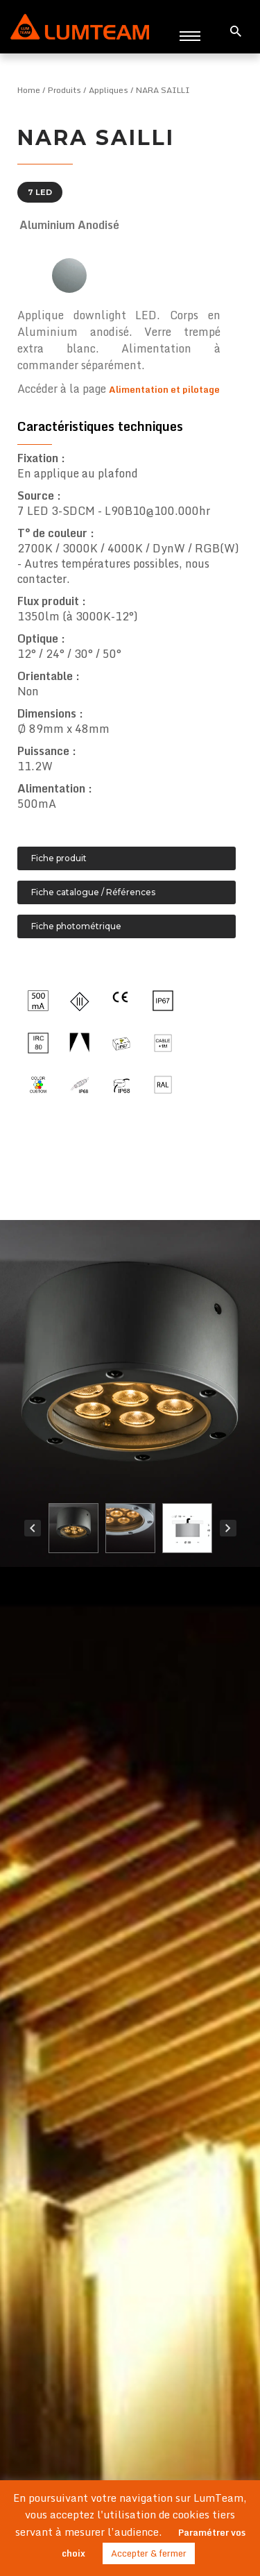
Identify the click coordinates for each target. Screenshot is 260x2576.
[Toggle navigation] (190, 35)
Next (228, 1528)
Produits (64, 89)
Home (28, 89)
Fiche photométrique (76, 926)
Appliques (108, 89)
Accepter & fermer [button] (149, 2553)
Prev (32, 1528)
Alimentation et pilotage (164, 389)
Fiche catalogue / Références (93, 892)
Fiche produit (59, 858)
